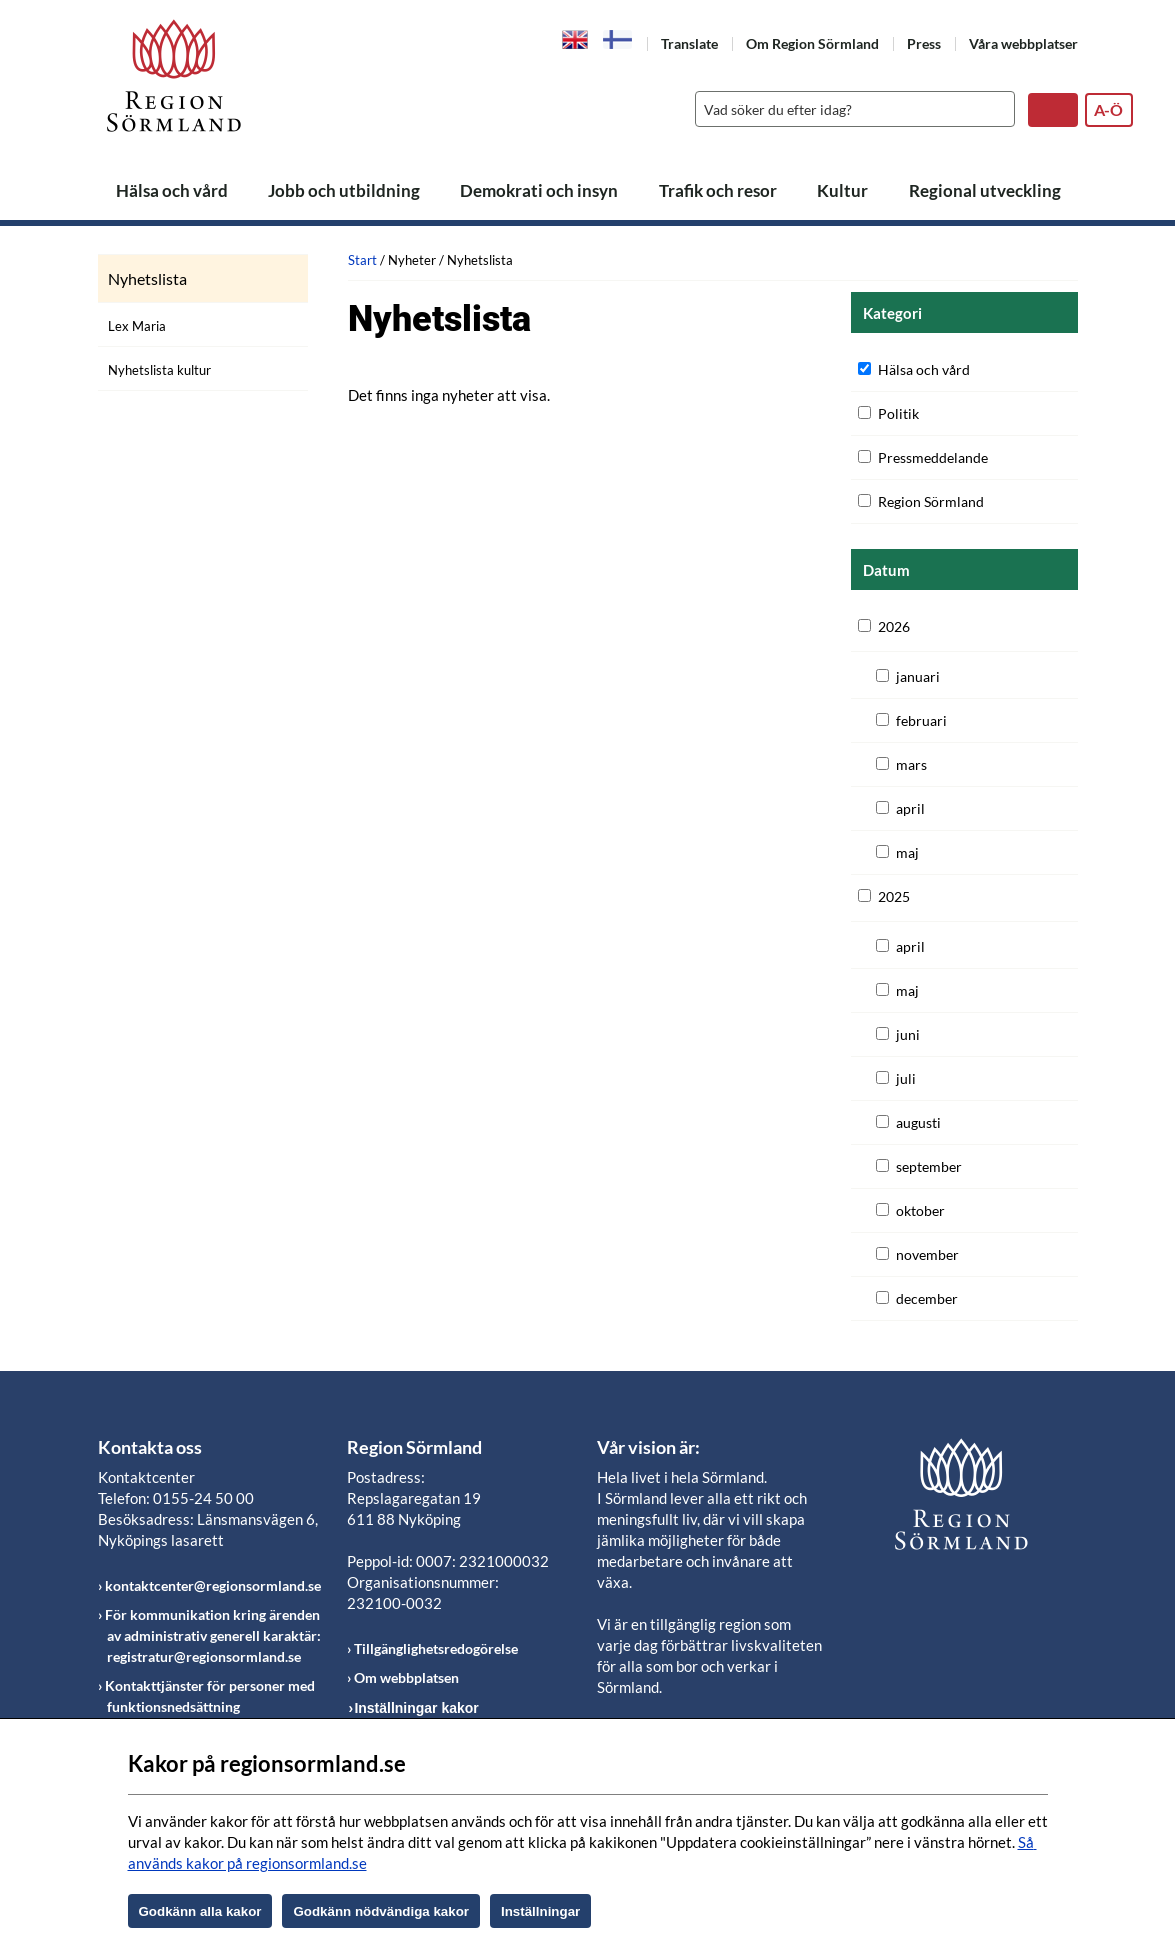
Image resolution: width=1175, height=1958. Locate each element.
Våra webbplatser (1023, 43)
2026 (894, 626)
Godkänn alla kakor (200, 1911)
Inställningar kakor (416, 1708)
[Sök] (850, 109)
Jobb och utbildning (344, 190)
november (927, 1254)
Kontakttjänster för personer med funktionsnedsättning (210, 1696)
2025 (894, 896)
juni (908, 1034)
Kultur (842, 190)
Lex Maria (137, 326)
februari (921, 720)
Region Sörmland (931, 501)
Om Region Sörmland (812, 43)
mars (911, 764)
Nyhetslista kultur (159, 370)
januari (918, 676)
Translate (689, 43)
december (927, 1298)
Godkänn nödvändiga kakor (381, 1911)
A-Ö (1108, 109)
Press (924, 43)
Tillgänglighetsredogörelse (436, 1648)
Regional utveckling (985, 190)
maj (907, 852)
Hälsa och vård (172, 190)
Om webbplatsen (406, 1677)
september (929, 1166)
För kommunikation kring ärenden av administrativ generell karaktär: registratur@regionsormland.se (213, 1635)
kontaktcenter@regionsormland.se (213, 1585)
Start (362, 260)
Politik (898, 413)
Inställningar (540, 1911)
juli (906, 1078)
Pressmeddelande (933, 457)
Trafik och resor (718, 190)
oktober (920, 1210)
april (910, 808)
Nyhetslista (147, 279)
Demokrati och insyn (539, 190)
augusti (918, 1122)
